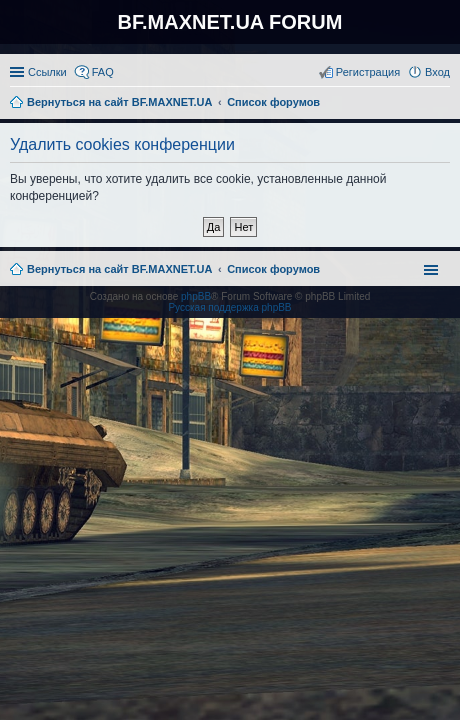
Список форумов (273, 269)
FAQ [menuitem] (103, 72)
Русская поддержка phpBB (229, 307)
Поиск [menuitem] (444, 104)
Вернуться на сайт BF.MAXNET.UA (119, 269)
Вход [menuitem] (437, 72)
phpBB (196, 296)
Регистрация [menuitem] (368, 72)
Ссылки (47, 72)
